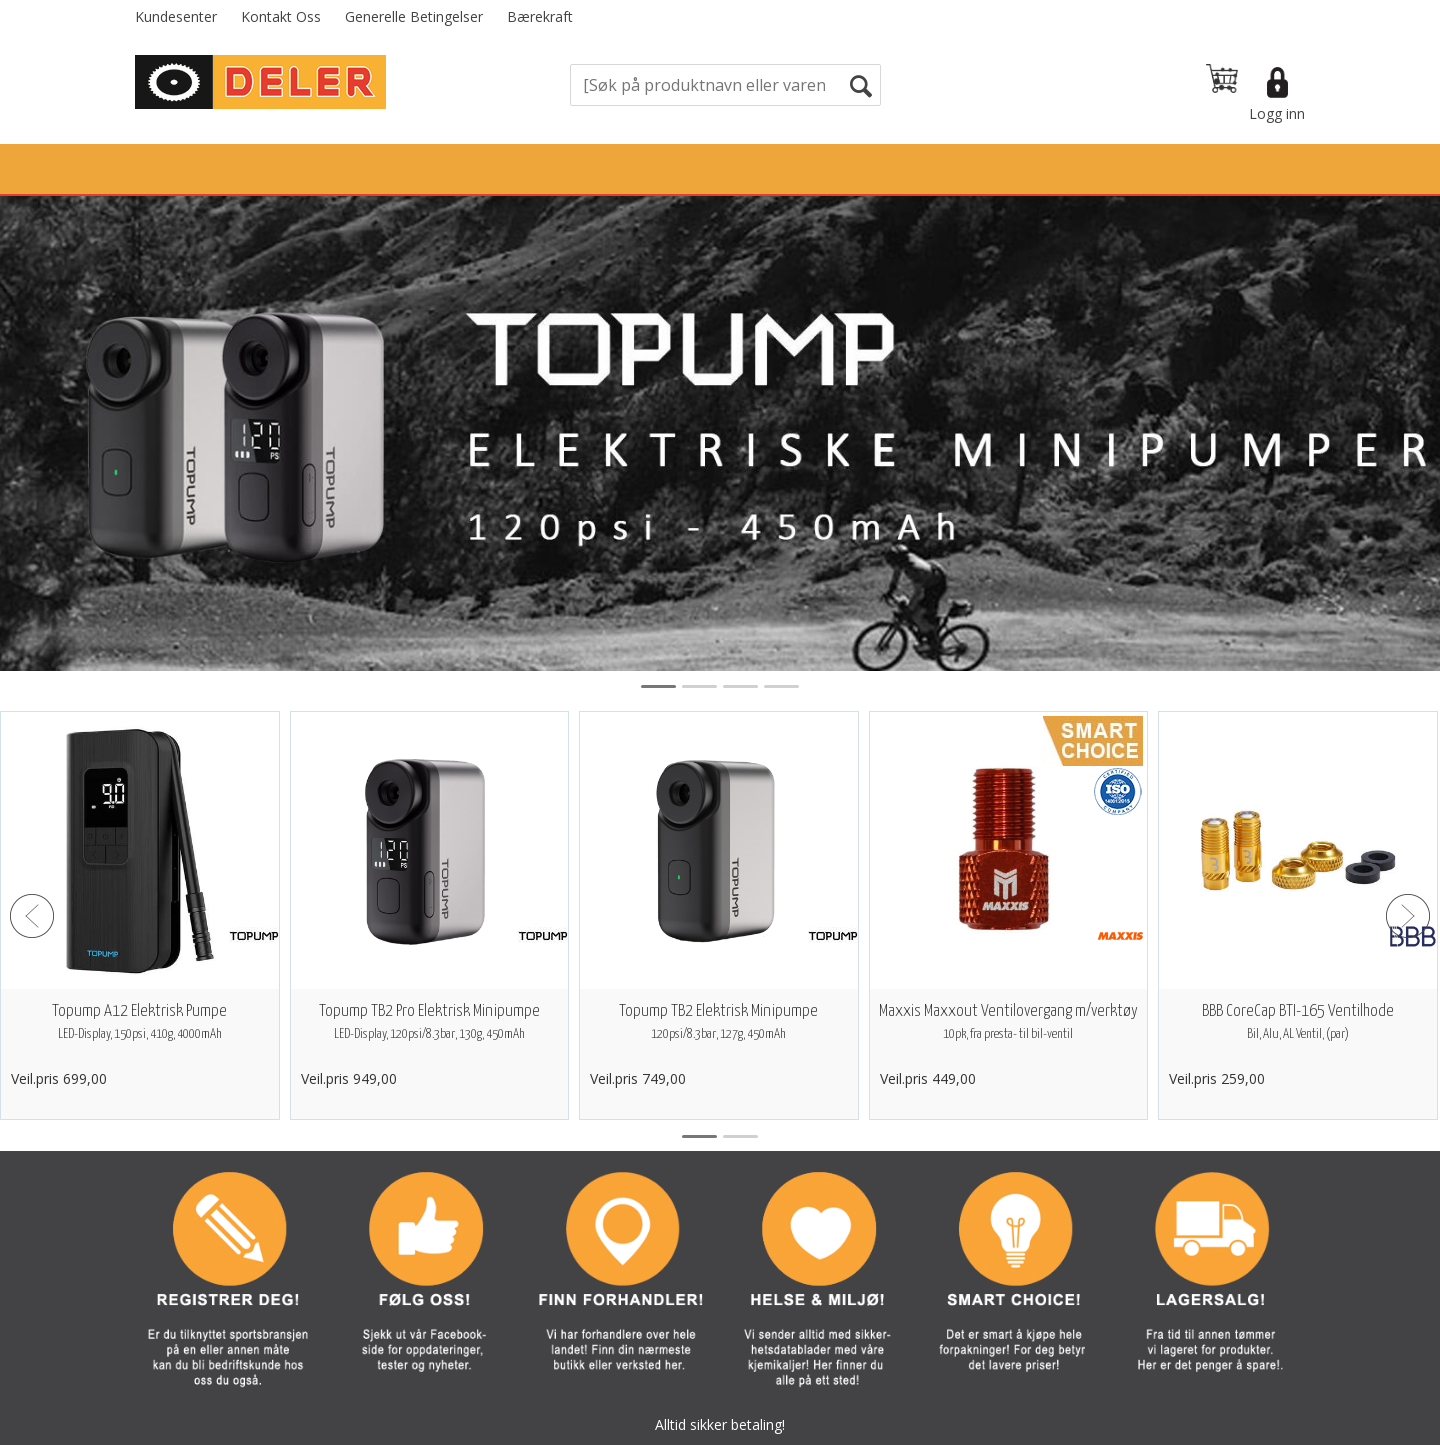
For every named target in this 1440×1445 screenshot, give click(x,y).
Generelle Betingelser (414, 16)
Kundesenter (176, 16)
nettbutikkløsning (936, 1424)
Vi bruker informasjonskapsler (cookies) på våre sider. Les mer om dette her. (720, 1384)
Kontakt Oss (281, 16)
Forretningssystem (795, 1424)
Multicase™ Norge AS (1123, 1424)
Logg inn (1277, 113)
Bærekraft (540, 16)
